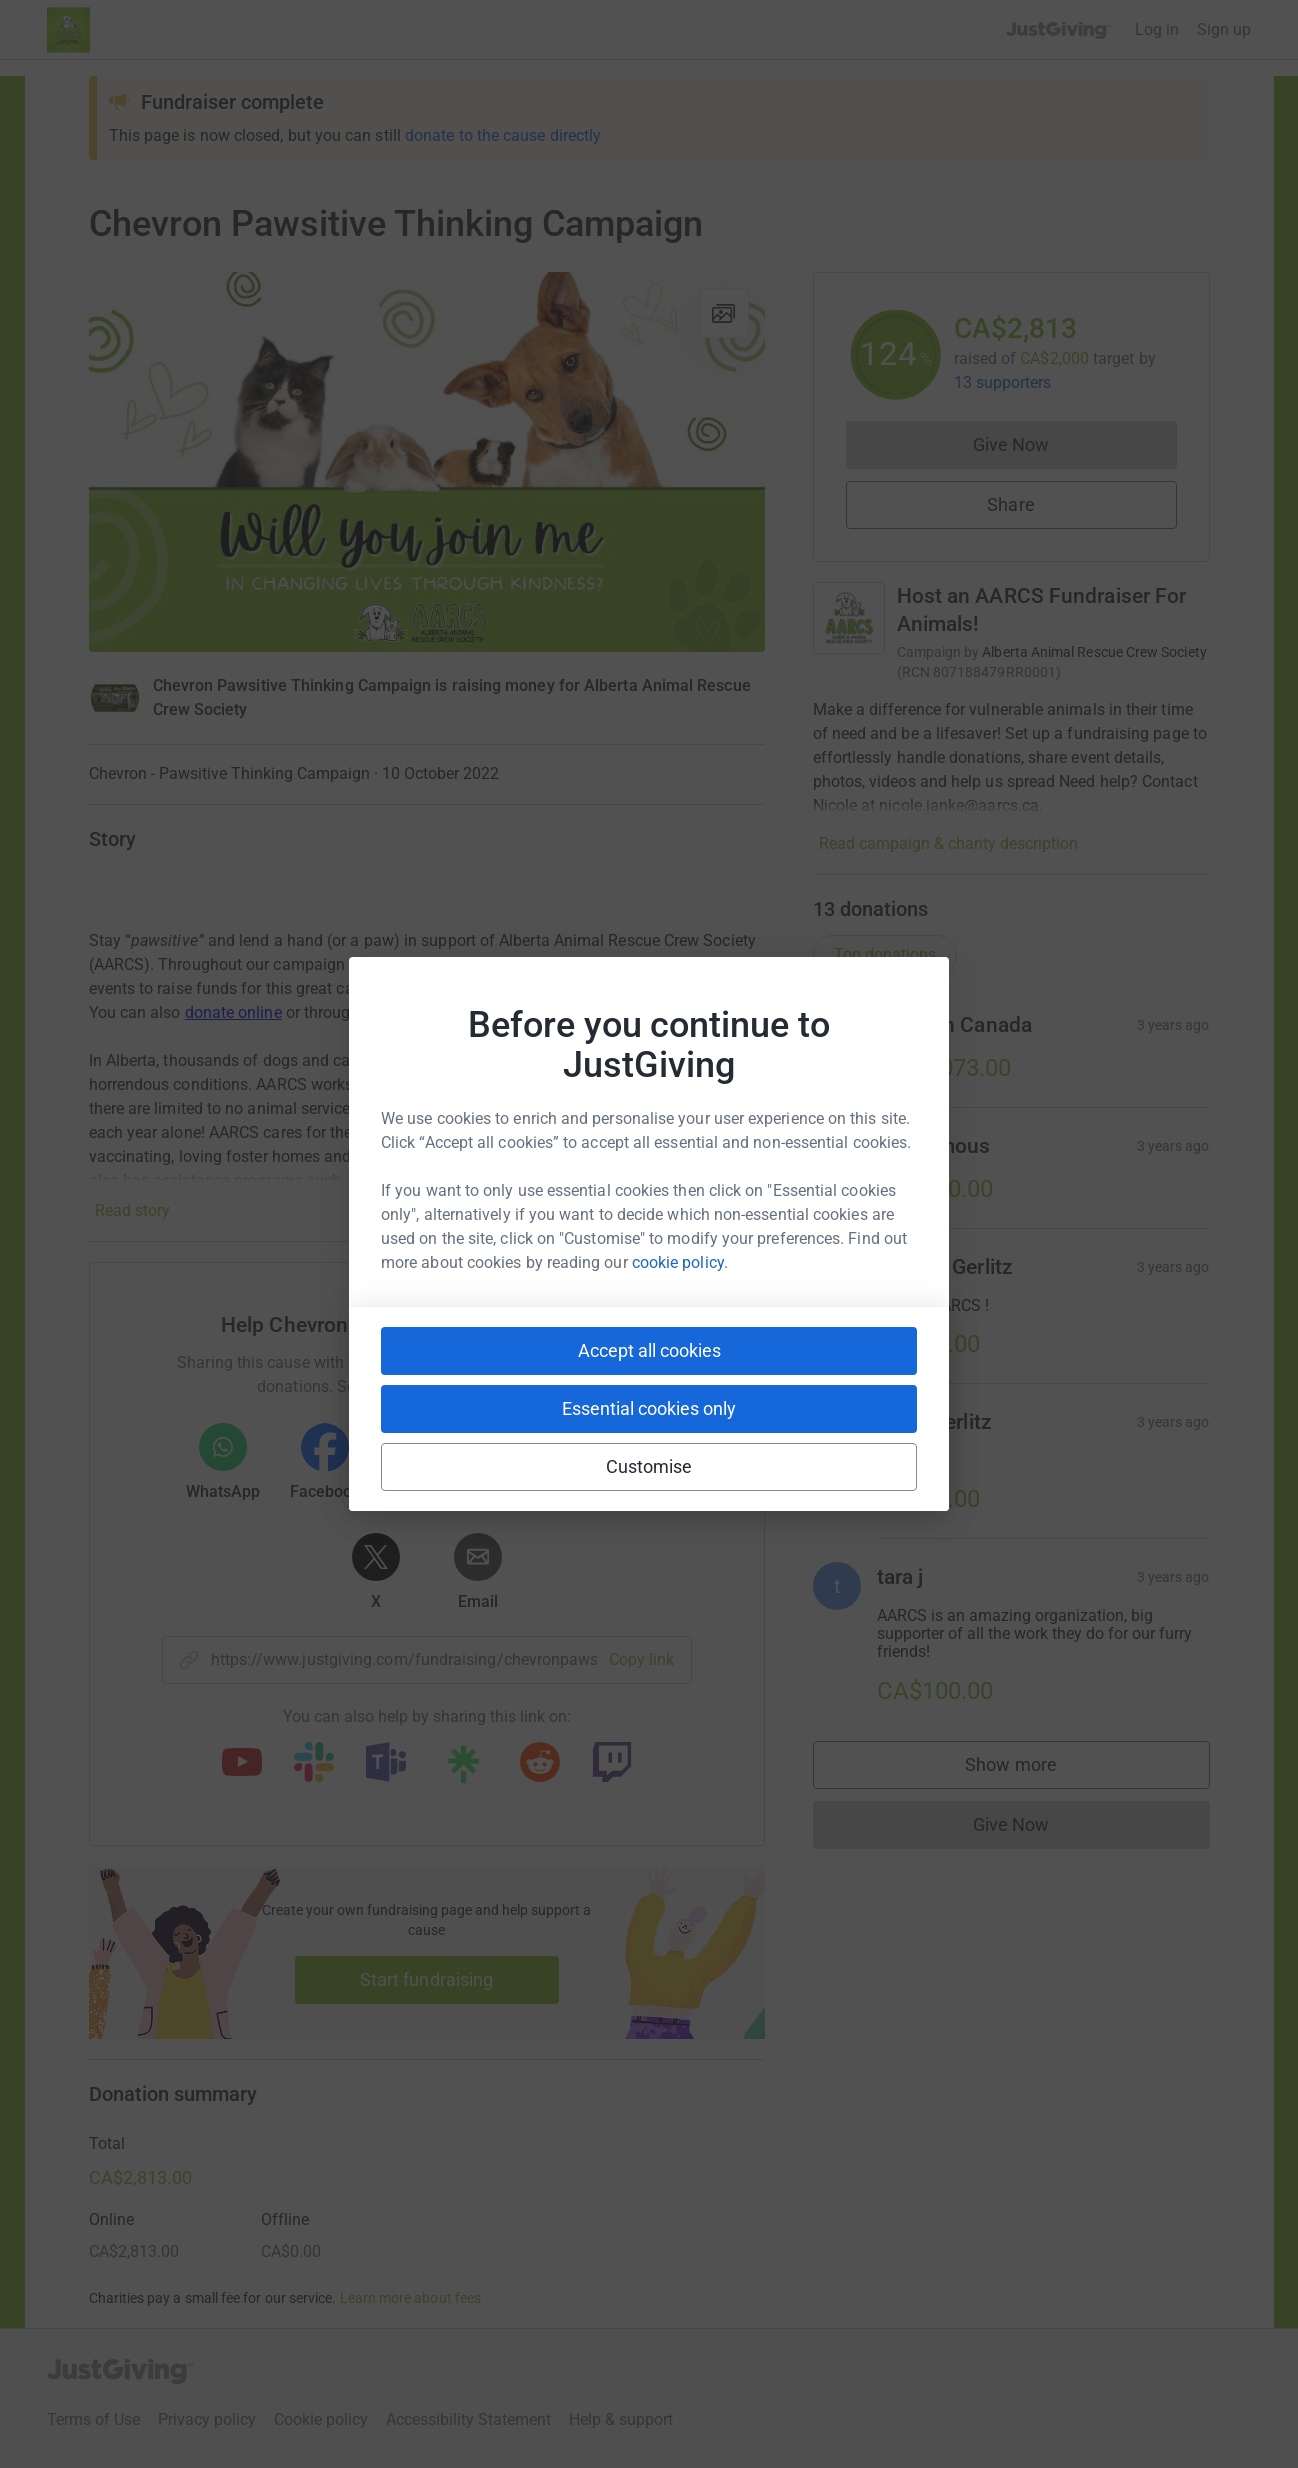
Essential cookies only (649, 1408)
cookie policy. (680, 1262)
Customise (649, 1466)
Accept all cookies (649, 1350)
